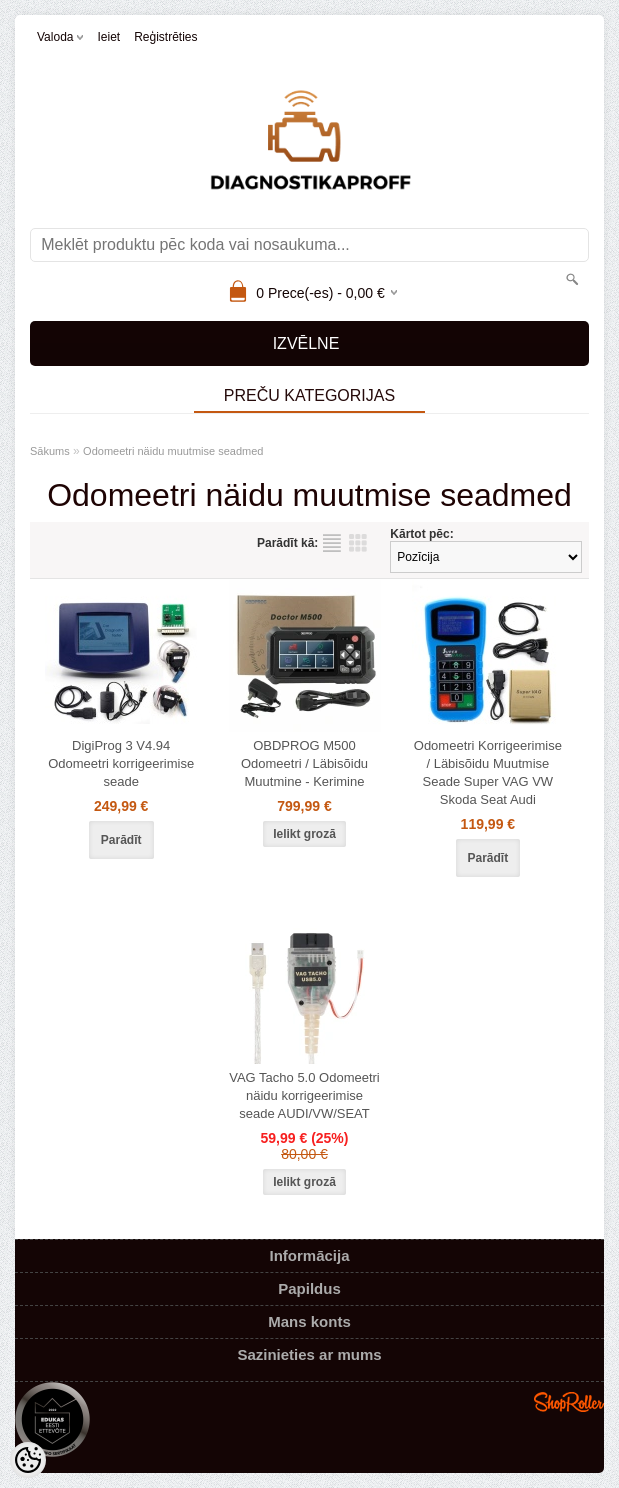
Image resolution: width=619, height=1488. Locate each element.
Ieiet (108, 37)
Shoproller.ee (569, 1402)
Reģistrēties (165, 37)
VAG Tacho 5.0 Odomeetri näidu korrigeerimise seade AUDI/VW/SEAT (304, 1095)
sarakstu (332, 543)
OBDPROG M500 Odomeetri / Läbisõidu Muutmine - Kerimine (304, 763)
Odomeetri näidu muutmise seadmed (173, 451)
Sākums (50, 451)
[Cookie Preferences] (28, 1460)
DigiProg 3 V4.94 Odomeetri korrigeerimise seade (121, 763)
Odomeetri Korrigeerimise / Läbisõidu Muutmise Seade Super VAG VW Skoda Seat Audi (488, 772)
